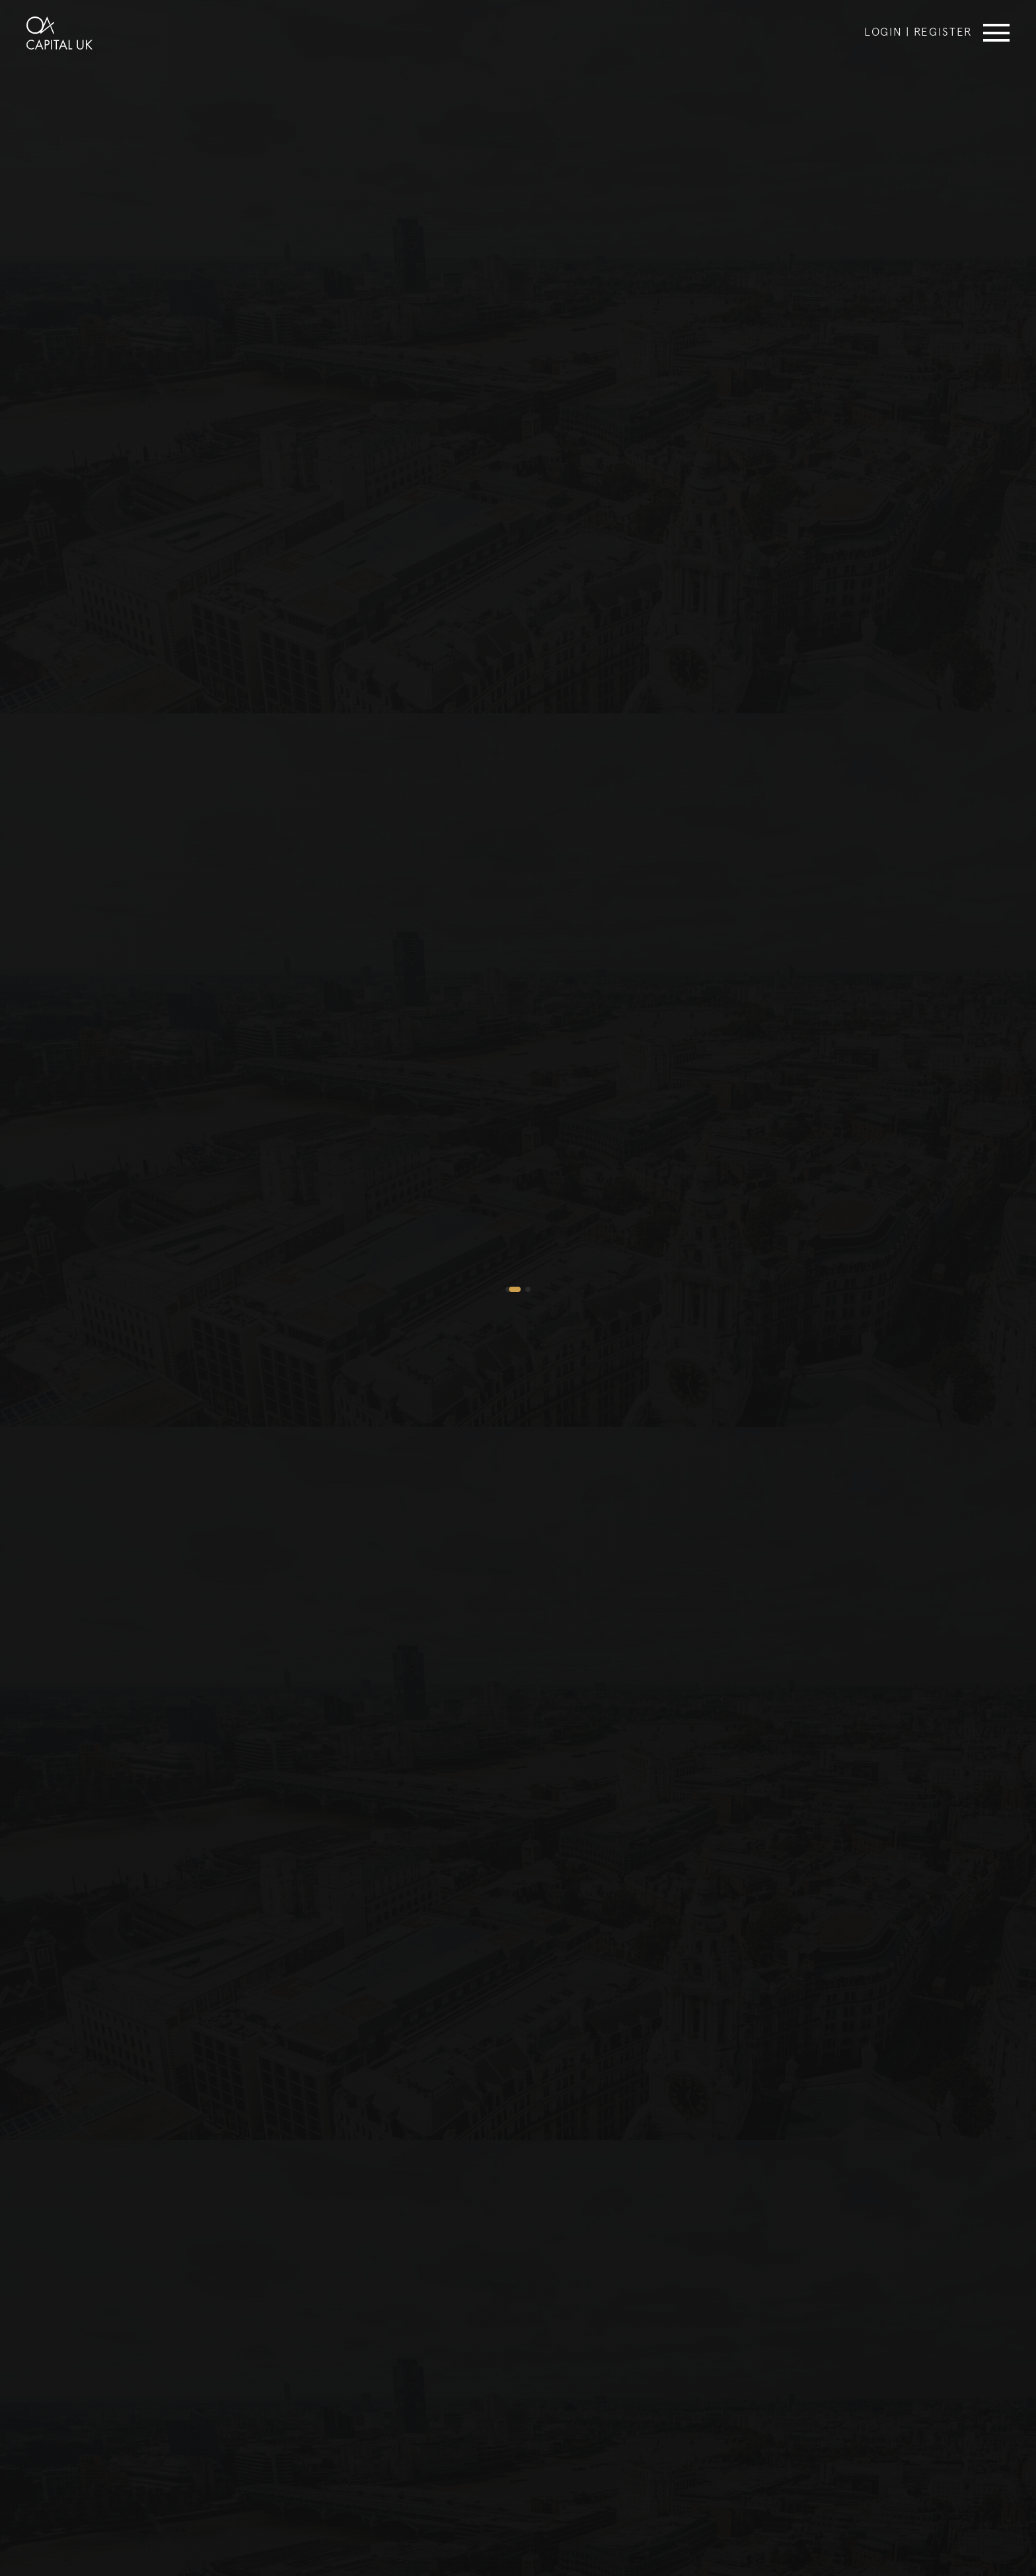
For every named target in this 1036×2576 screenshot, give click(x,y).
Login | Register (918, 31)
